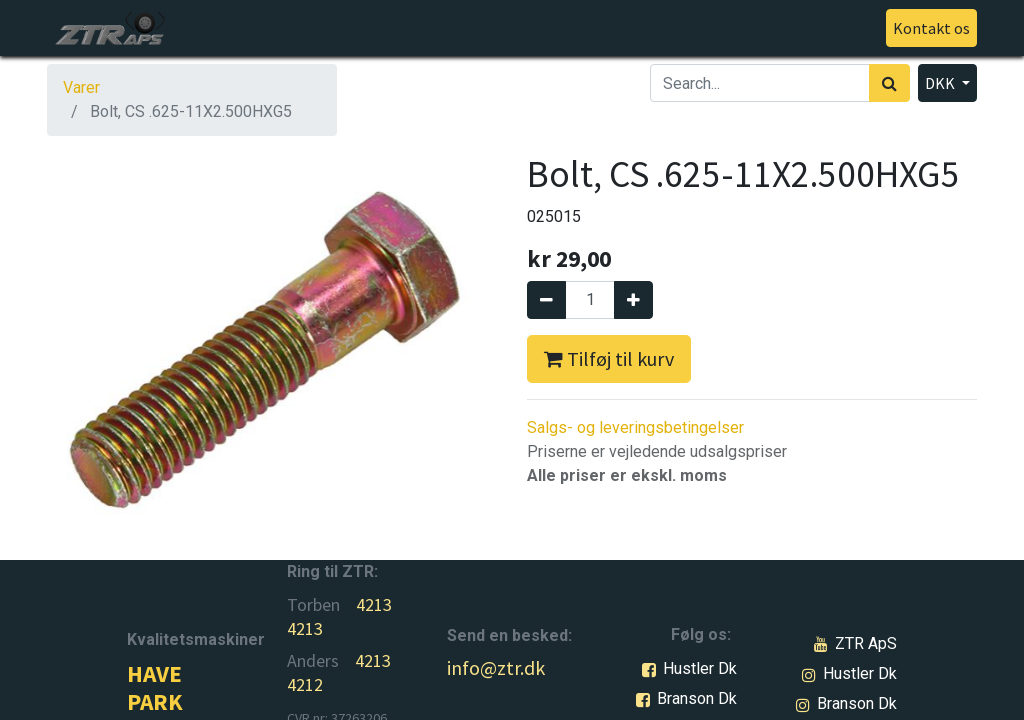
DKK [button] (941, 83)
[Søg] (889, 83)
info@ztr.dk (496, 667)
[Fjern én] (546, 300)
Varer (81, 87)
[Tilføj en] (633, 300)
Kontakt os (931, 28)
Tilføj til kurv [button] (609, 358)
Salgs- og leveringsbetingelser (635, 427)
